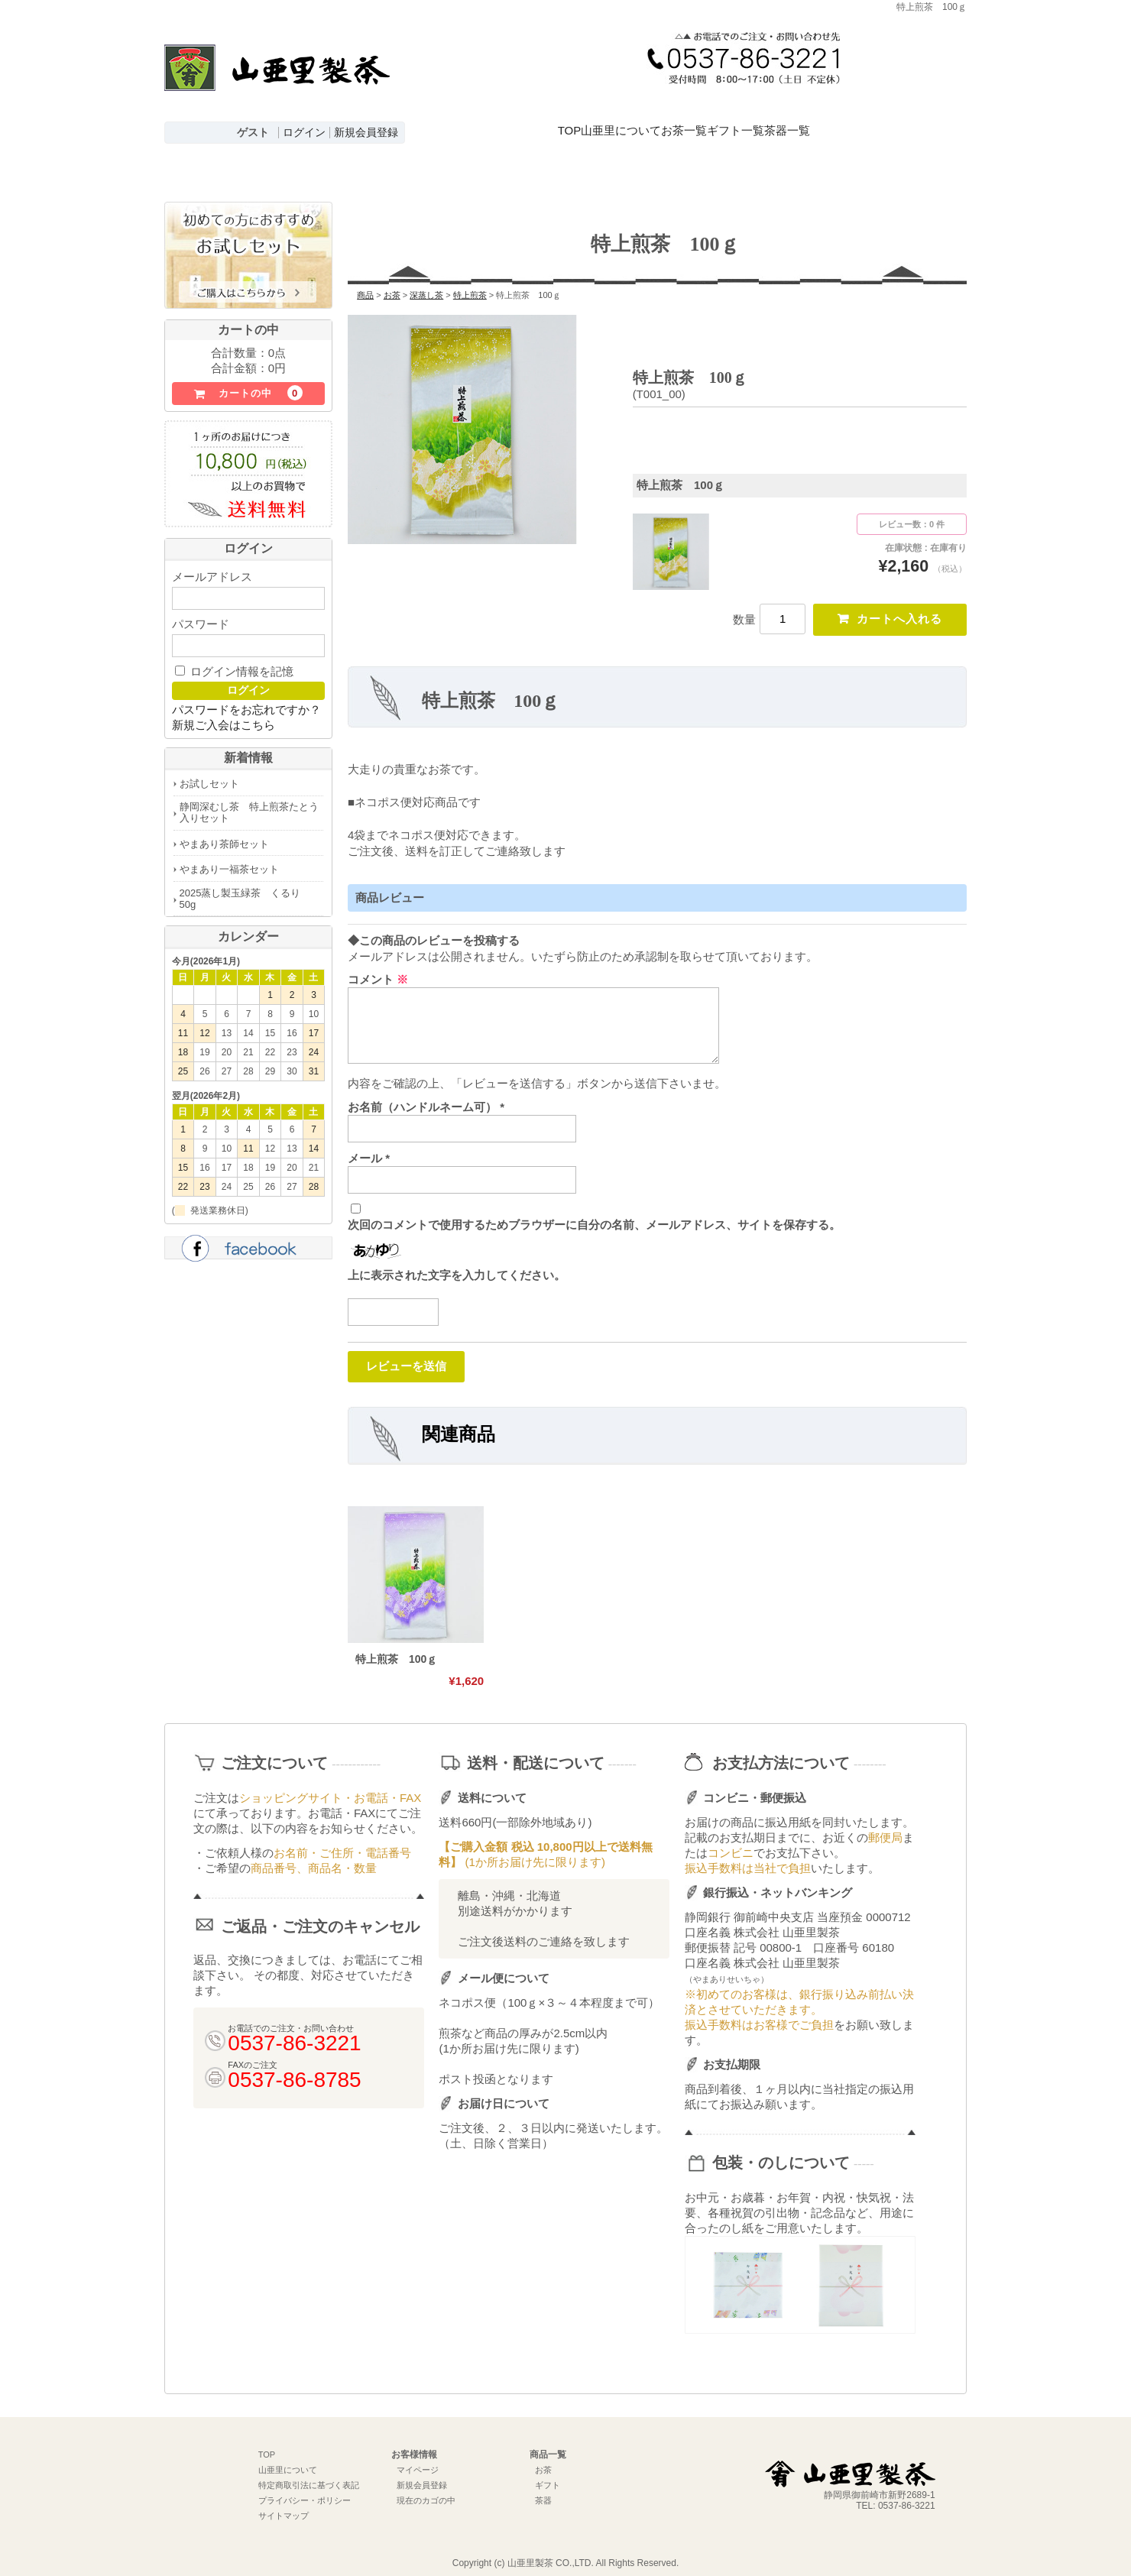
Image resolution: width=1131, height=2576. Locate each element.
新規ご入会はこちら (223, 705)
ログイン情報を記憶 (234, 652)
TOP (575, 117)
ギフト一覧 (824, 117)
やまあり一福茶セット (229, 850)
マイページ (418, 2457)
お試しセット (209, 764)
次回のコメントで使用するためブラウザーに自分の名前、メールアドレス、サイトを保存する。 (594, 1210)
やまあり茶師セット (224, 825)
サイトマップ (283, 2503)
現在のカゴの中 (426, 2488)
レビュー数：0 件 (912, 505)
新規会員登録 (366, 132)
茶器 (543, 2488)
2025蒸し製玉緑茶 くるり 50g (245, 879)
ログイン (304, 132)
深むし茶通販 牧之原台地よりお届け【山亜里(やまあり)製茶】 (277, 81)
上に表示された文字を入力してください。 (457, 1260)
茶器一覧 (903, 117)
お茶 (543, 2457)
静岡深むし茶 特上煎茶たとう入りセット (249, 793)
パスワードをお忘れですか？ (246, 690)
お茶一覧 (745, 117)
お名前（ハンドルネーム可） (426, 1092)
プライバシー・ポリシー (304, 2488)
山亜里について (654, 117)
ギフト (547, 2472)
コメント (378, 964)
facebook (248, 1231)
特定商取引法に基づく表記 (308, 2472)
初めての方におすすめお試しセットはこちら (248, 237)
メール (369, 1143)
